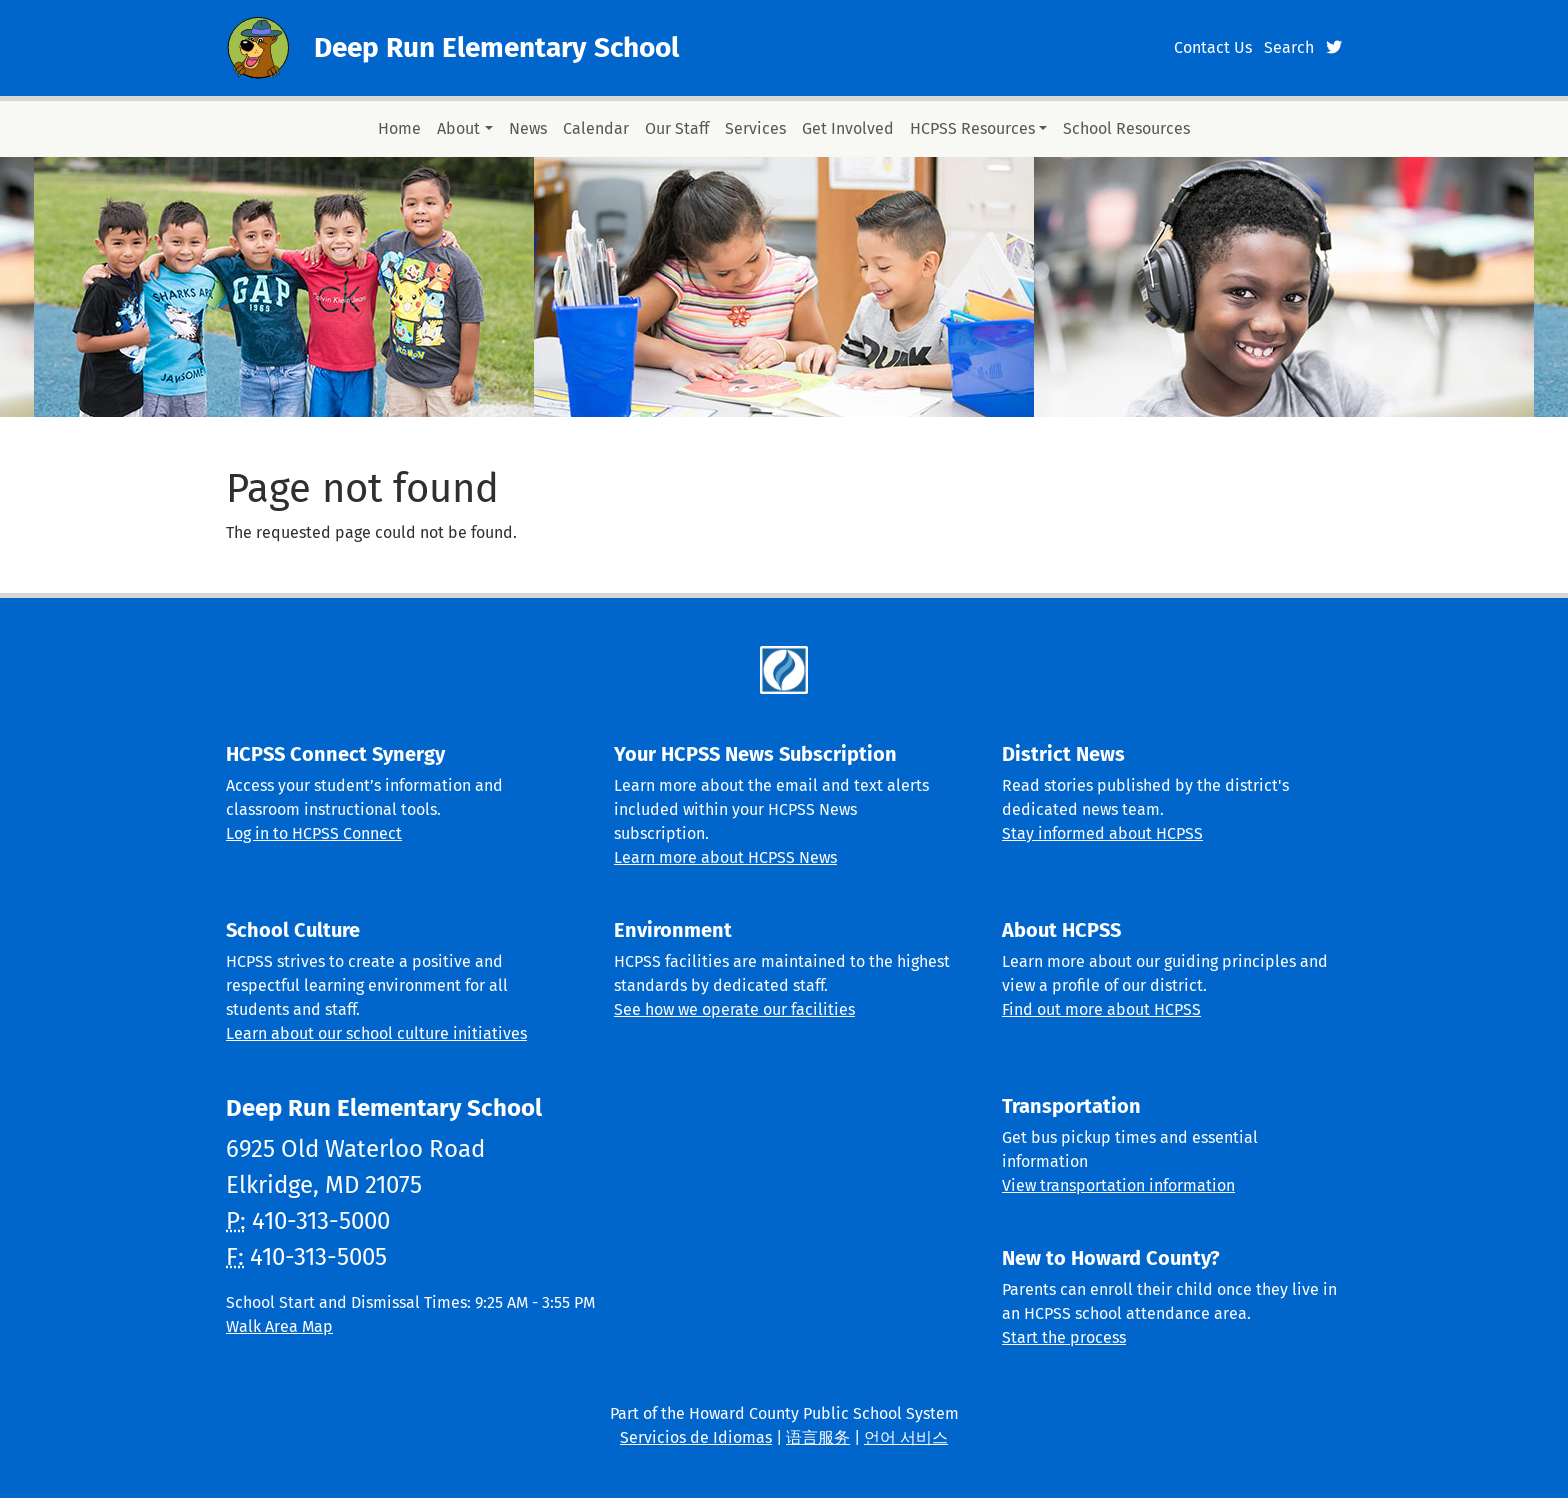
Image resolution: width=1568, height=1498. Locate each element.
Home (399, 128)
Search (1289, 47)
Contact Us (1213, 47)
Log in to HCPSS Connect (314, 833)
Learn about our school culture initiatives (376, 1033)
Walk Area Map (279, 1326)
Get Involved (848, 128)
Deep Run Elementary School (496, 47)
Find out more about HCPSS (1101, 1009)
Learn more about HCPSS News (725, 857)
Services (755, 128)
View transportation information (1118, 1185)
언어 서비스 (906, 1437)
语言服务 (818, 1437)
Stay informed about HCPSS (1102, 833)
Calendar (596, 128)
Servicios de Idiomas (696, 1437)
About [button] (458, 128)
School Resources (1126, 128)
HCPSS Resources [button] (972, 128)
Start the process (1064, 1337)
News (528, 128)
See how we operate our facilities (734, 1009)
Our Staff (677, 128)
